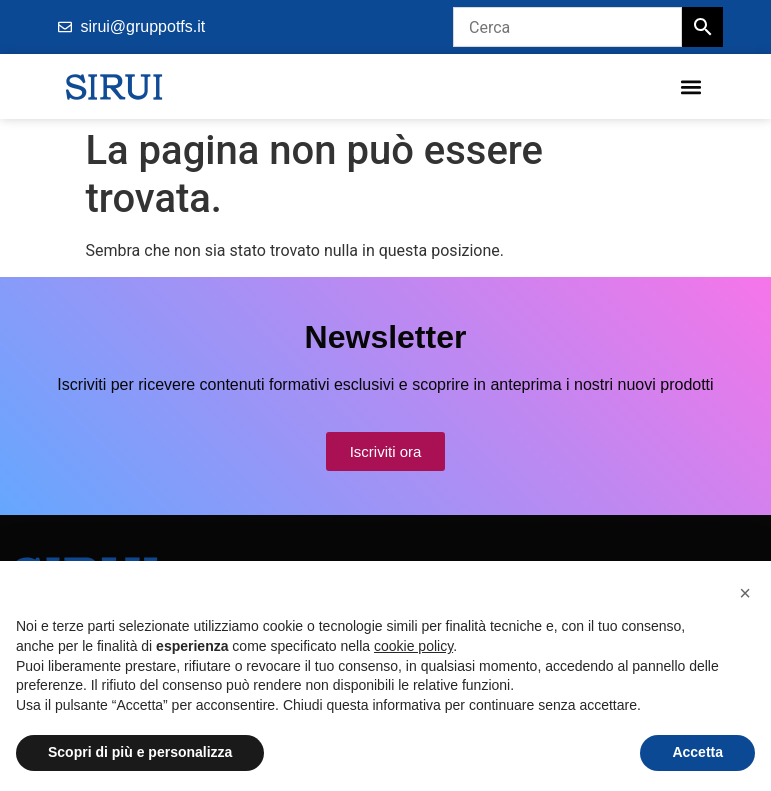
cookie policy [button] (413, 646)
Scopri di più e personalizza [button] (140, 752)
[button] (690, 86)
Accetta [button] (697, 752)
